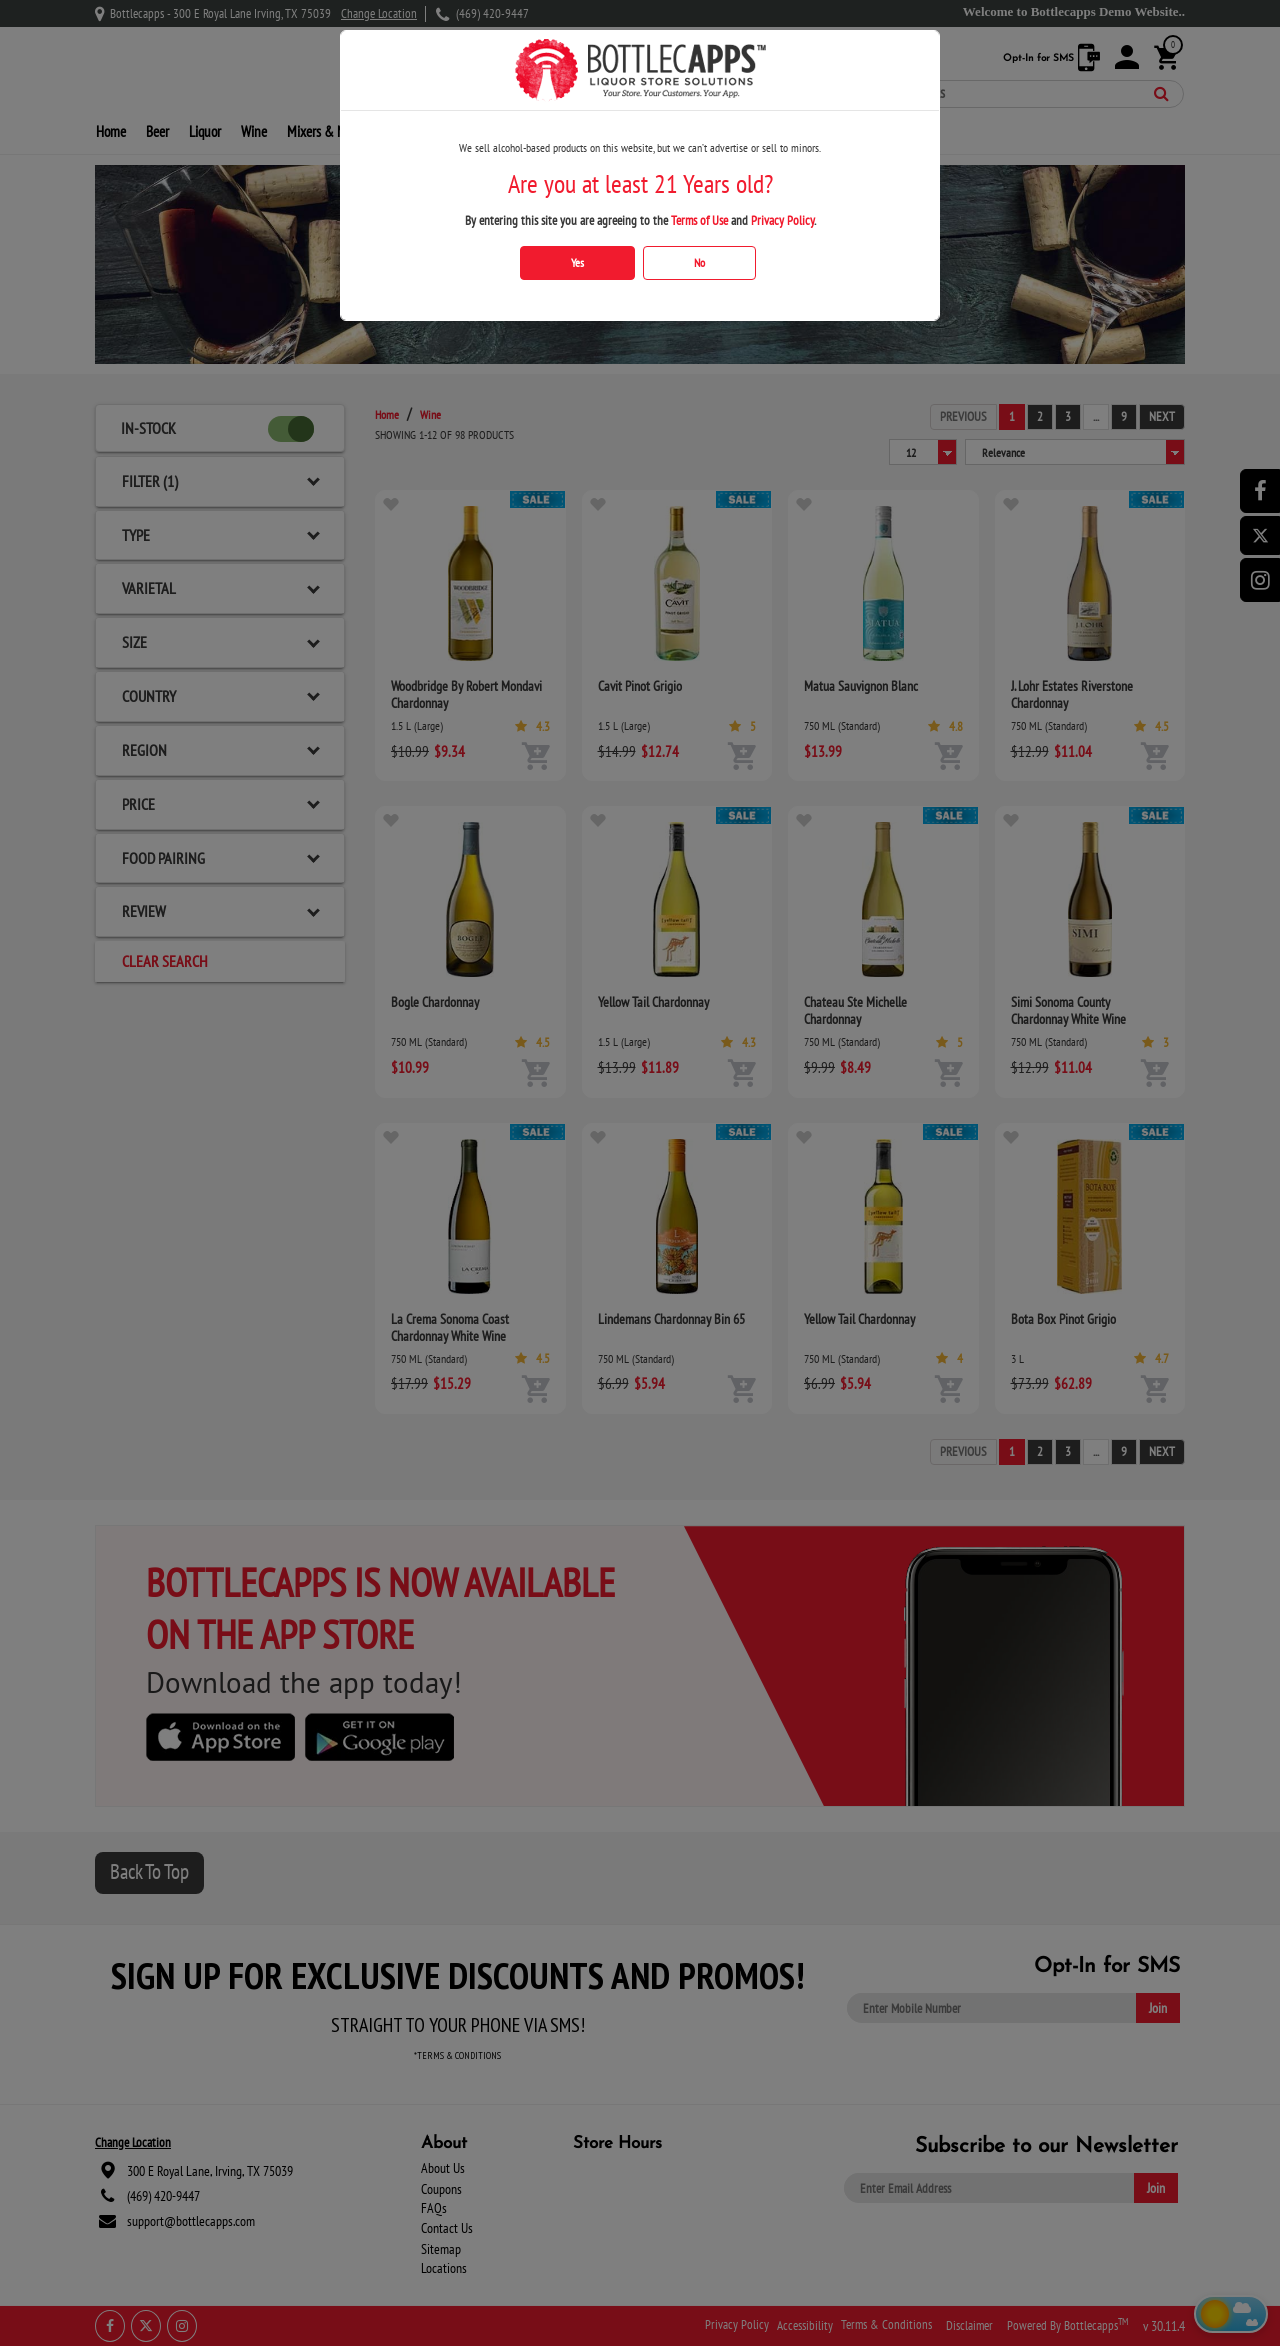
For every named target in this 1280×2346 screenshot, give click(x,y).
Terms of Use (699, 220)
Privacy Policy (782, 220)
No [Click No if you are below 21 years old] (699, 262)
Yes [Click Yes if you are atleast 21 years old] (577, 262)
